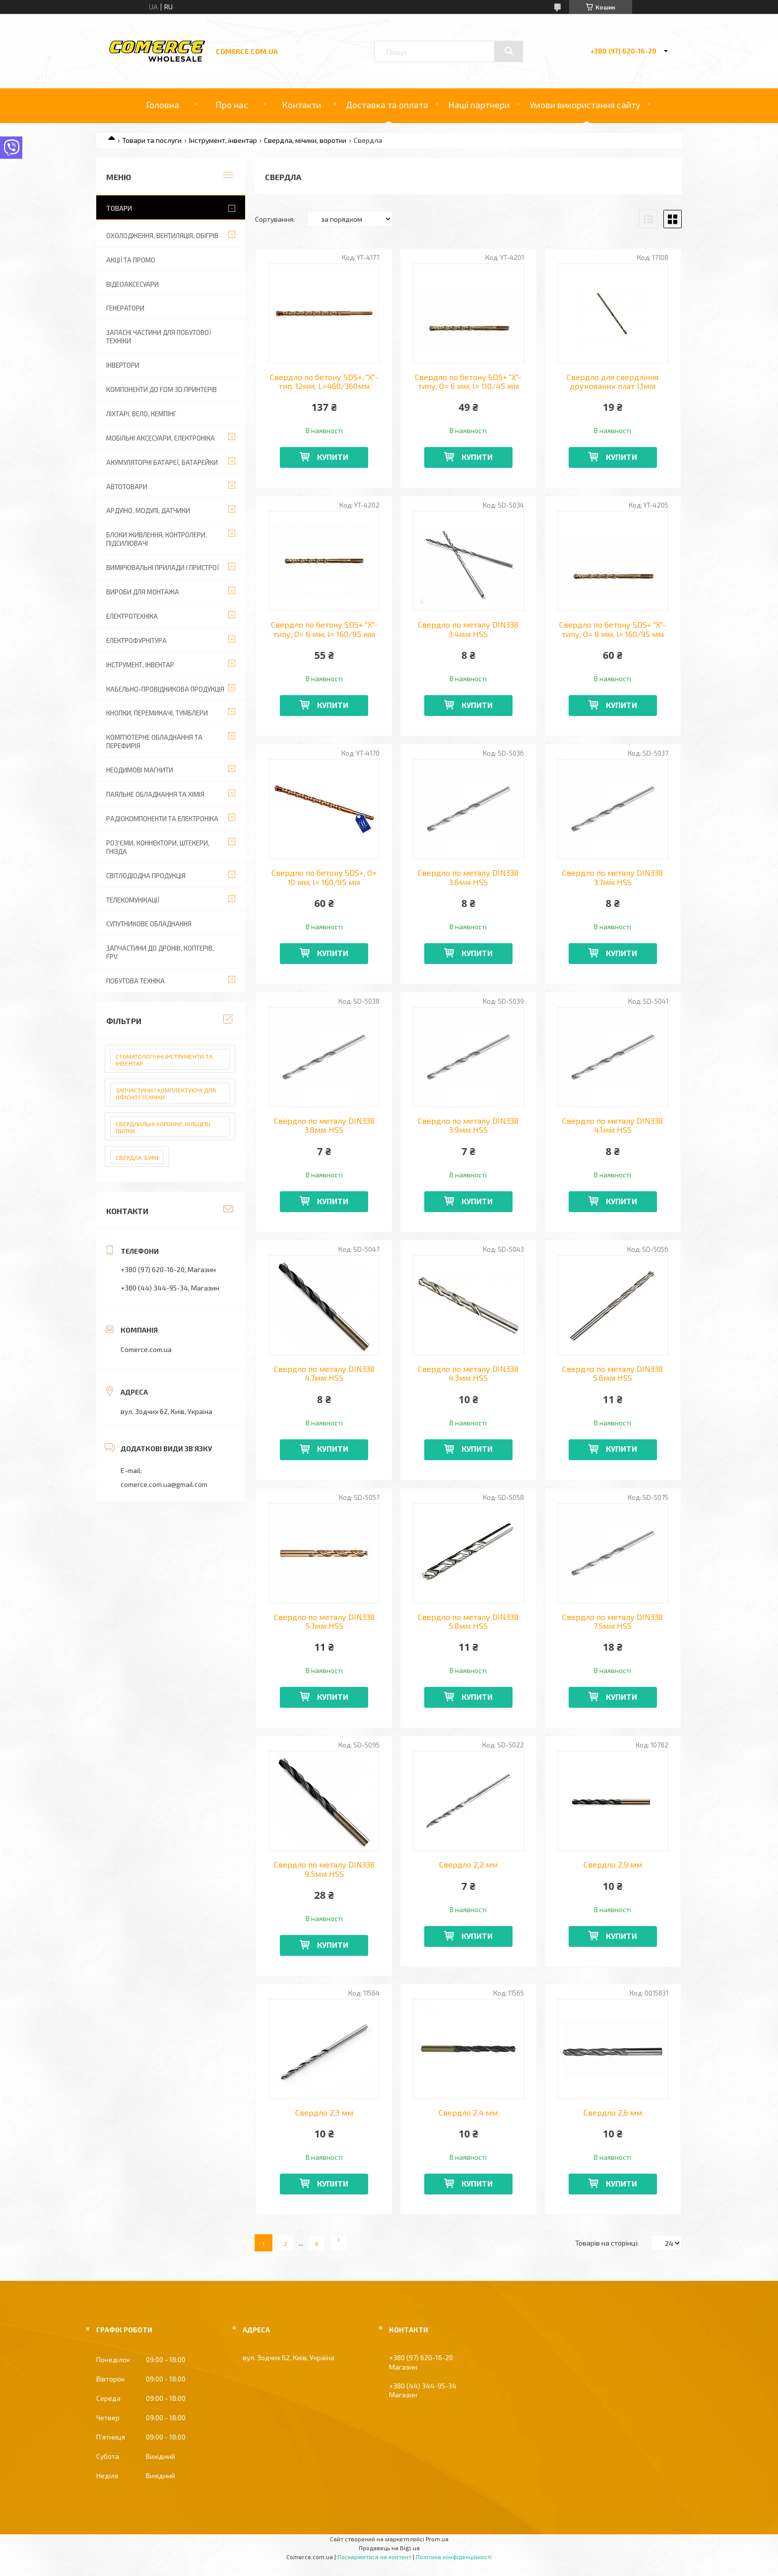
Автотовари (126, 487)
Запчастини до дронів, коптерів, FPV (160, 952)
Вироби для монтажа (142, 592)
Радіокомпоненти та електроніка (162, 819)
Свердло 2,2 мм (468, 1864)
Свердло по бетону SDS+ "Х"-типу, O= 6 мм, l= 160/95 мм (324, 629)
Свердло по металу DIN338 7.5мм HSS (612, 1621)
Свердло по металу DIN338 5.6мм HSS (612, 1373)
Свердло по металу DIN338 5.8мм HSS (468, 1621)
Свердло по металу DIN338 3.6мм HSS (468, 877)
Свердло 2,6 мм (613, 2112)
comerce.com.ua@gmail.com (164, 1484)
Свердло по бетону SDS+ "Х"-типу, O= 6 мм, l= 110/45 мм (468, 381)
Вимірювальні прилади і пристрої (162, 568)
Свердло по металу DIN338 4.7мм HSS (324, 1373)
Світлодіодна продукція (146, 876)
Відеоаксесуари (132, 284)
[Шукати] (508, 51)
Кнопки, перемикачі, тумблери (157, 713)
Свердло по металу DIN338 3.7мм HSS (612, 877)
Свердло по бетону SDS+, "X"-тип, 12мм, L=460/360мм (324, 381)
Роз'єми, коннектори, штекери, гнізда (157, 847)
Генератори (125, 308)
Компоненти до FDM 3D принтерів (161, 389)
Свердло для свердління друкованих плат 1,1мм (612, 381)
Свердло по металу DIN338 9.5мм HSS (324, 1869)
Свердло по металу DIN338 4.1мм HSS (612, 1125)
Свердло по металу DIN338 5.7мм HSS (324, 1621)
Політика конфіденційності (454, 2556)
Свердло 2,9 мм (613, 1864)
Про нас (231, 104)
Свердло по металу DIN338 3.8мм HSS (324, 1125)
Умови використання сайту (585, 104)
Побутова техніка (135, 981)
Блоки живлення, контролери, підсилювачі (156, 539)
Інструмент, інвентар (223, 140)
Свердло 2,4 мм (468, 2112)
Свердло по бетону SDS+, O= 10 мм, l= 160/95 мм (324, 877)
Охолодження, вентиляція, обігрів (162, 236)
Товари (119, 208)
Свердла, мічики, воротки (305, 140)
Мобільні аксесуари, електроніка (160, 438)
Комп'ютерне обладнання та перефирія (154, 741)
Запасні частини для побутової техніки (158, 336)
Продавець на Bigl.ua (389, 2547)
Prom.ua (437, 2538)
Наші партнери (479, 104)
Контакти (301, 104)
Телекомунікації (132, 900)
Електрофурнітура (136, 640)
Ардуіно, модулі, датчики (148, 511)
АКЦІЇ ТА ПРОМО (130, 260)
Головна (162, 104)
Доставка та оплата (387, 104)
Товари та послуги (152, 140)
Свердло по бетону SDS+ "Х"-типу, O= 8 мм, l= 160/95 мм (612, 629)
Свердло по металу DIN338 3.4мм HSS (468, 629)
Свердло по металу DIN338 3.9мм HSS (468, 1125)
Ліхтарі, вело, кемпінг (141, 414)
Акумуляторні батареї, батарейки (162, 462)
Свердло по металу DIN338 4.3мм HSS (468, 1373)
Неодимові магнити (139, 770)
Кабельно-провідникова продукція (165, 689)
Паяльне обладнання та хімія (155, 794)
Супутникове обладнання (149, 924)
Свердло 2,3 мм (324, 2112)
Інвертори (122, 365)
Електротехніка (132, 616)
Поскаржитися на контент (374, 2556)
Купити (332, 456)
